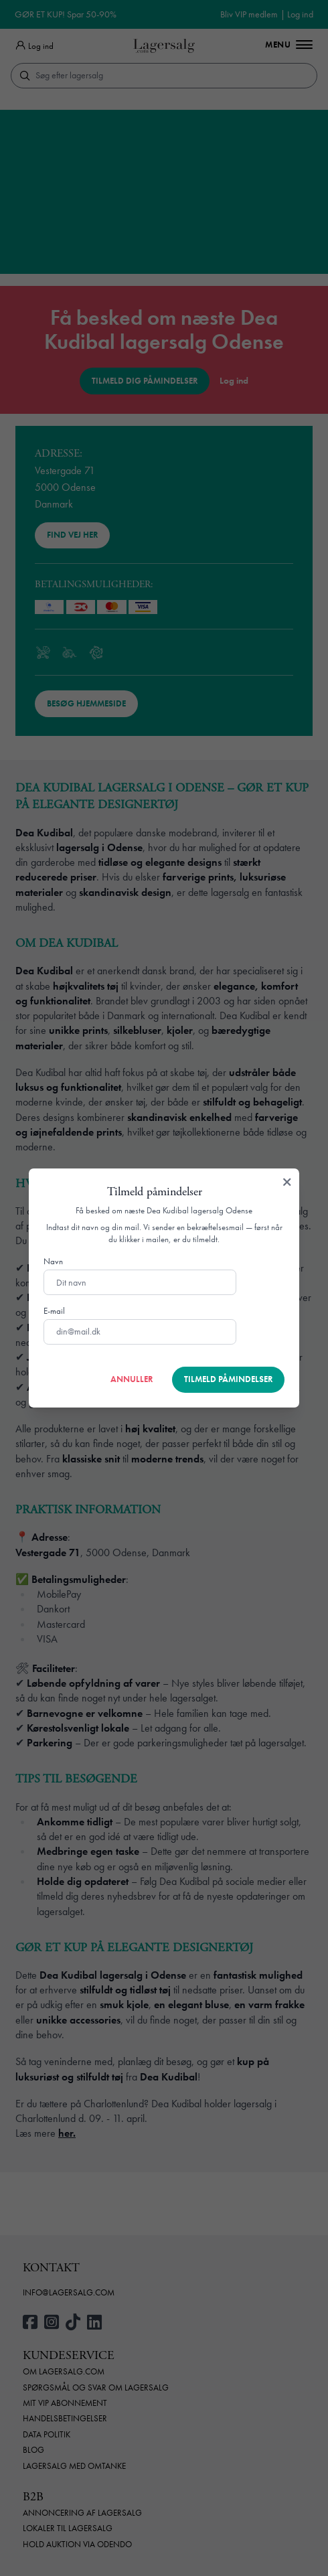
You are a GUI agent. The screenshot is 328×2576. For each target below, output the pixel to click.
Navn (53, 1261)
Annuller (131, 1379)
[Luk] (287, 1183)
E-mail (54, 1311)
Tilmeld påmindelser (228, 1379)
